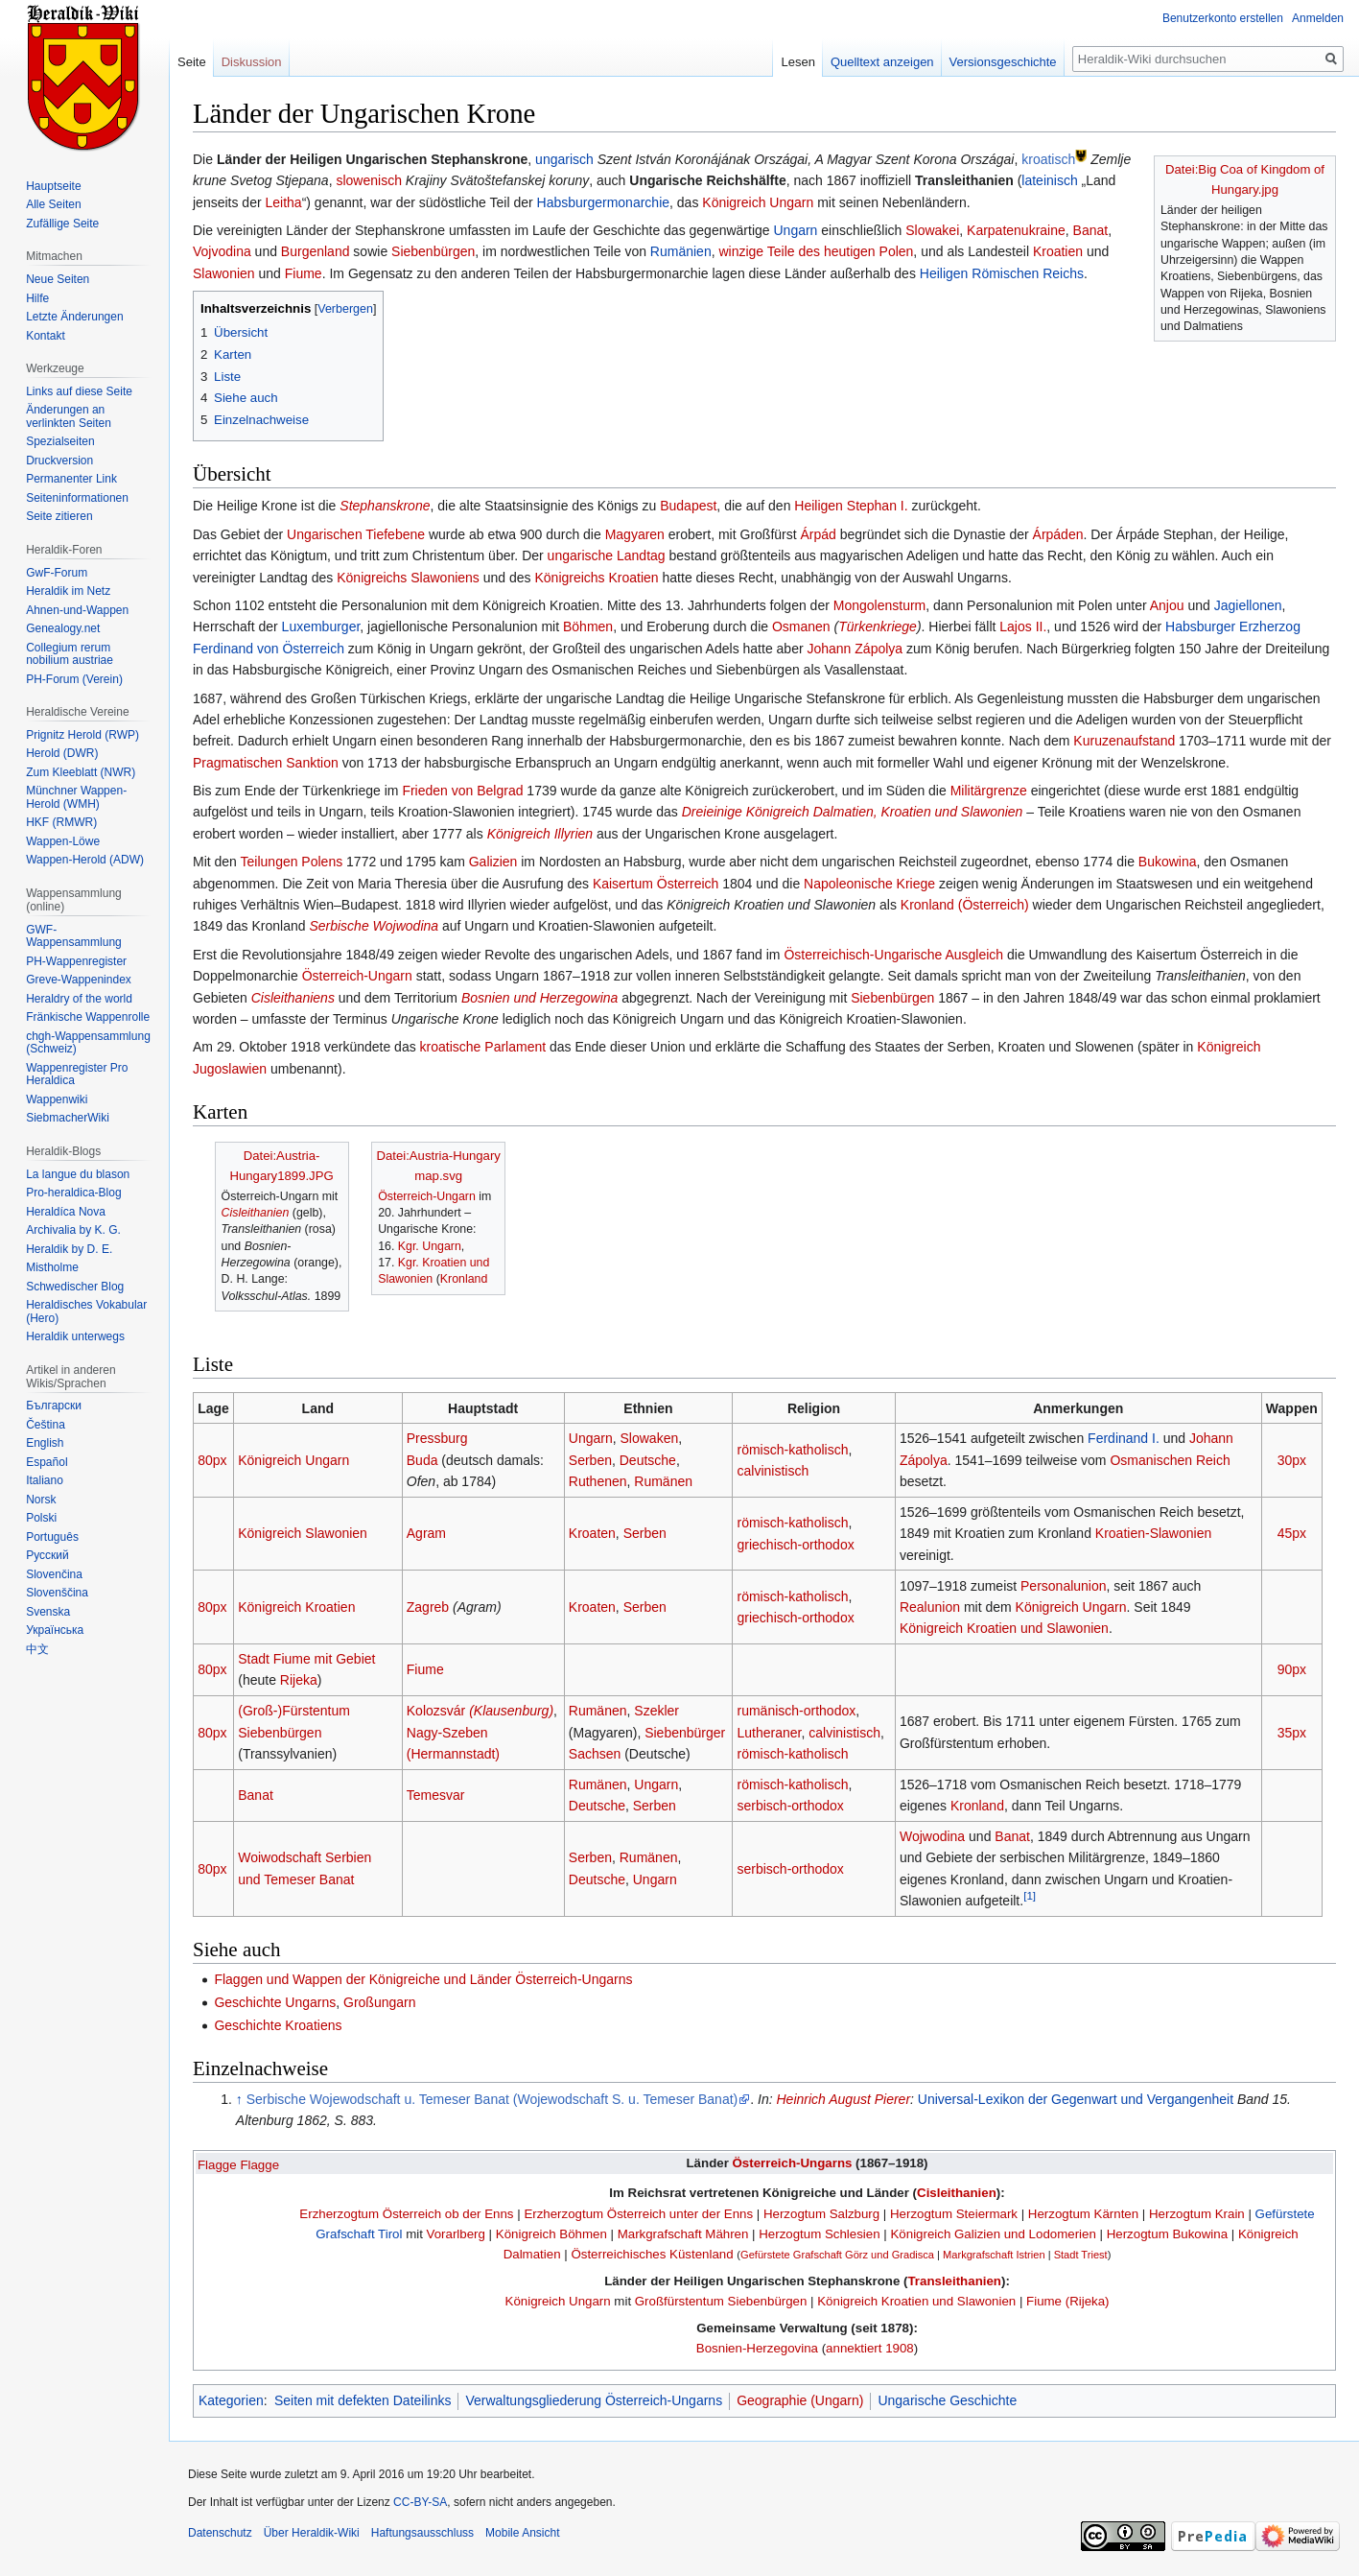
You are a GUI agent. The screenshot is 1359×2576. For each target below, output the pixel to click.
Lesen (797, 62)
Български (54, 1405)
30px (1291, 1460)
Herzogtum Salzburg (821, 2214)
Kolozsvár (480, 1710)
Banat (1091, 230)
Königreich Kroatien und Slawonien (1004, 1628)
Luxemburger (321, 626)
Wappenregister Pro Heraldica (77, 1074)
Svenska (48, 1612)
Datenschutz (220, 2533)
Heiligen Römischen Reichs (1002, 273)
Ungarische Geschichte (947, 2400)
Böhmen (588, 626)
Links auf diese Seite (79, 391)
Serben (590, 1460)
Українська (54, 1630)
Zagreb (428, 1607)
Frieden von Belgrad (462, 790)
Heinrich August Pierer (844, 2099)
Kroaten (592, 1533)
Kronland (463, 1279)
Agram (426, 1533)
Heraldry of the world (79, 998)
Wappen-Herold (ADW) (85, 859)
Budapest (688, 505)
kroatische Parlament (483, 1046)
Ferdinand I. (1124, 1438)
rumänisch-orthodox (797, 1710)
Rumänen (663, 1481)
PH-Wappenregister (76, 961)
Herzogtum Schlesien (819, 2234)
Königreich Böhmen (551, 2234)
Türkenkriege (877, 626)
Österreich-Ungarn (357, 975)
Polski (41, 1517)
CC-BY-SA (420, 2502)
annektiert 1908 (870, 2348)
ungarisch (564, 159)
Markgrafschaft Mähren (683, 2234)
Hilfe (37, 298)
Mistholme (52, 1267)
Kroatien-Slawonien (1153, 1533)
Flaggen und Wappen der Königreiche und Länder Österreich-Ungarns (423, 1979)
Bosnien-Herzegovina (757, 2348)
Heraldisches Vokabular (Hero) (86, 1311)
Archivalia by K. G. (73, 1230)
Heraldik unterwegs (75, 1336)
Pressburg (437, 1438)
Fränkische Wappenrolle (88, 1017)
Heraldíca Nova (65, 1211)
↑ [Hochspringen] (239, 2099)
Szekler (656, 1710)
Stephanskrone (385, 505)
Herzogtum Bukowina (1167, 2234)
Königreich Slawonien (302, 1533)
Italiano (44, 1480)
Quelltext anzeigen (882, 62)
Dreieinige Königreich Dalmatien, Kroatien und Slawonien (852, 811)
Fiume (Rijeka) (1067, 2301)
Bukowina (1167, 861)
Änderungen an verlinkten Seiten (68, 416)
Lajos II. (1022, 626)
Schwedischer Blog (75, 1286)
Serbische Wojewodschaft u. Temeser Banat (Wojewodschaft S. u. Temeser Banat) (492, 2099)
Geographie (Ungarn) (800, 2400)
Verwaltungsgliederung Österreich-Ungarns (593, 2400)
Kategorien (231, 2400)
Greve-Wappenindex (78, 979)
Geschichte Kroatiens (277, 2025)
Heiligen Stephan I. (850, 505)
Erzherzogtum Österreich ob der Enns (406, 2214)
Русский (47, 1555)
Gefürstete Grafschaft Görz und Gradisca (837, 2254)
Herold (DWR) (62, 753)
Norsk (41, 1499)
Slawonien (224, 273)
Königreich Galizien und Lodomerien (992, 2234)
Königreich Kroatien (296, 1607)
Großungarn (379, 2002)
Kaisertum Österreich (655, 883)
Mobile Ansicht (522, 2533)
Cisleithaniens (293, 997)
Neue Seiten (57, 279)
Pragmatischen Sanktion (266, 762)
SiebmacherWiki (67, 1117)
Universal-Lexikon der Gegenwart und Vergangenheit (1075, 2099)
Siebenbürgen (433, 251)
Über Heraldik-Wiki (312, 2533)
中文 (37, 1649)
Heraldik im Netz (68, 591)
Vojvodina (222, 251)
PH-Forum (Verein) (74, 679)
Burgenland (315, 251)
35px (1291, 1732)
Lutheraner (770, 1732)
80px (212, 1460)
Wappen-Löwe (63, 841)
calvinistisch (773, 1470)
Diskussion (252, 62)
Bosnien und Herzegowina (539, 997)
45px (1291, 1533)
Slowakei (932, 230)
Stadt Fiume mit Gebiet (306, 1658)
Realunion (930, 1607)
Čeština (45, 1424)
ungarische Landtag (607, 555)
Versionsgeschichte (1003, 62)
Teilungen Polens (292, 861)
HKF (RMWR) (61, 822)
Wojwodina (932, 1836)
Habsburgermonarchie (603, 202)
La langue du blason (77, 1174)
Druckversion (59, 460)
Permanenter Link (71, 478)
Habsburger (1200, 626)
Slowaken (650, 1438)
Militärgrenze (988, 790)
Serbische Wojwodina (373, 926)
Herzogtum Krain (1197, 2214)
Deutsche (648, 1460)
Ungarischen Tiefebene (356, 534)
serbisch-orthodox (791, 1805)
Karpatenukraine (1016, 230)
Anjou (1167, 605)
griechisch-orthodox (796, 1544)
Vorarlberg (456, 2234)
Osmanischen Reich (1170, 1460)
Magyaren (635, 534)
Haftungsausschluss (422, 2533)
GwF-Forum (56, 572)
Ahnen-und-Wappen (77, 610)
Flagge (217, 2165)
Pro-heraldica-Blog (73, 1192)
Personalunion (1063, 1586)
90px (1291, 1669)
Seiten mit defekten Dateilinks (362, 2400)
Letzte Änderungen (74, 316)
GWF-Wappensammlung (74, 936)
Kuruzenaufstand (1124, 740)
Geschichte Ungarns (275, 2002)
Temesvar (436, 1795)
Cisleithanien (256, 1212)
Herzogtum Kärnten (1083, 2214)
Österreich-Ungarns (793, 2163)
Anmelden (1318, 18)
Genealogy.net (63, 628)
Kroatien (1058, 251)
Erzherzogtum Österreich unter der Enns (638, 2214)
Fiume (303, 273)
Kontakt (45, 336)
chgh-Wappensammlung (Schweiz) (88, 1042)
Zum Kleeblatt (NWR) (80, 772)
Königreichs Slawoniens (408, 577)
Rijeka (298, 1680)
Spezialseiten (60, 441)
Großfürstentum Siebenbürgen (721, 2301)
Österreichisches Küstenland (652, 2254)
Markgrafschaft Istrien (994, 2254)
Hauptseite (53, 186)
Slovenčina (54, 1574)
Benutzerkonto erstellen (1222, 18)
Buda (422, 1460)
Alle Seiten (53, 204)
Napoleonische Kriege (869, 883)
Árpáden (1058, 534)
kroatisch (1048, 159)
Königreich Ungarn (757, 202)
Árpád (818, 534)
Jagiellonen (1248, 605)
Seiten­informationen (77, 498)
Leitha (283, 202)
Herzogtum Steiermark (954, 2214)
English (44, 1443)
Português (52, 1537)
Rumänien (681, 251)
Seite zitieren (59, 516)
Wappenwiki (56, 1099)
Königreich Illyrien (540, 833)
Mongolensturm (879, 605)
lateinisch (1049, 180)
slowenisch (368, 180)
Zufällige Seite (62, 223)
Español (46, 1462)
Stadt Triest (1081, 2254)
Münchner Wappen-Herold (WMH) (76, 797)
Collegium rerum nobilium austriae (69, 654)
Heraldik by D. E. (69, 1249)
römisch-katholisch (793, 1449)
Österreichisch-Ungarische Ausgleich (893, 954)
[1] (1029, 1895)
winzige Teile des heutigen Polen (815, 251)
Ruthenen (598, 1481)
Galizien (493, 861)
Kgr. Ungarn (429, 1246)
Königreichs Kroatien (596, 577)
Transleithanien (954, 2281)
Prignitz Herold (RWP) (82, 735)
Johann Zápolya (854, 648)
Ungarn (795, 230)
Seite (191, 62)
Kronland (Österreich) (965, 904)
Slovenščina (57, 1592)
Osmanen (801, 626)
